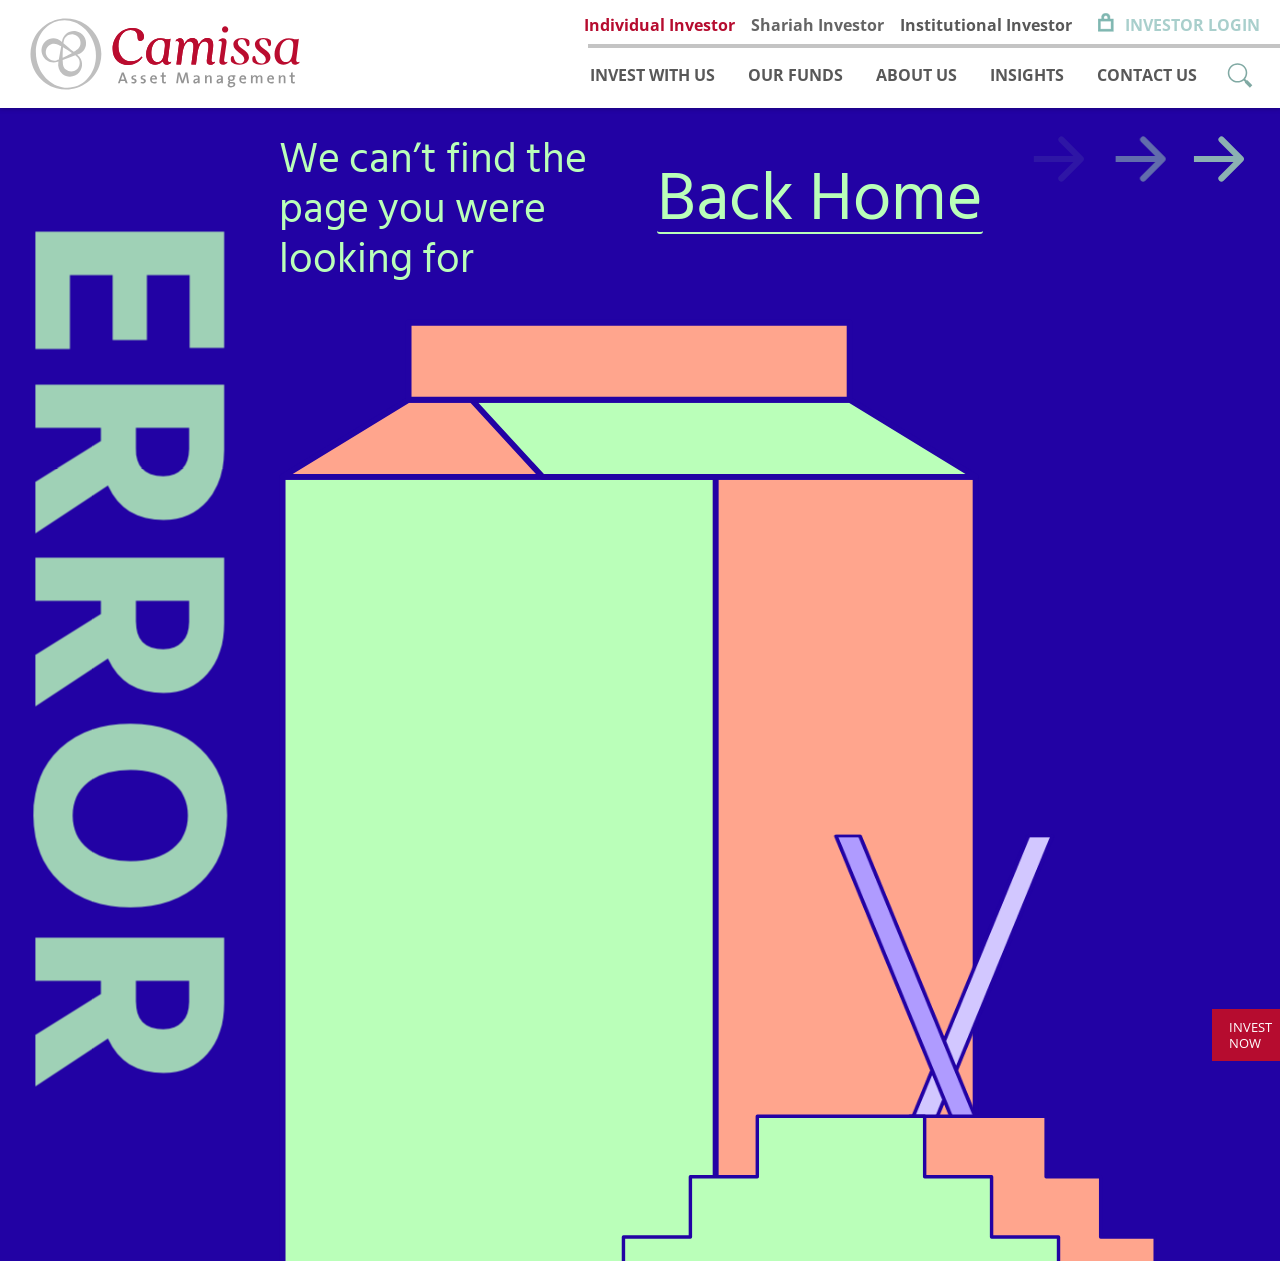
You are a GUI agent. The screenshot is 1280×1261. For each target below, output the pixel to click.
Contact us (1147, 75)
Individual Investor (659, 25)
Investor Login (1192, 25)
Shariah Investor (817, 25)
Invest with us (652, 75)
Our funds (795, 75)
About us (916, 75)
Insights (1027, 75)
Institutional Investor (986, 25)
